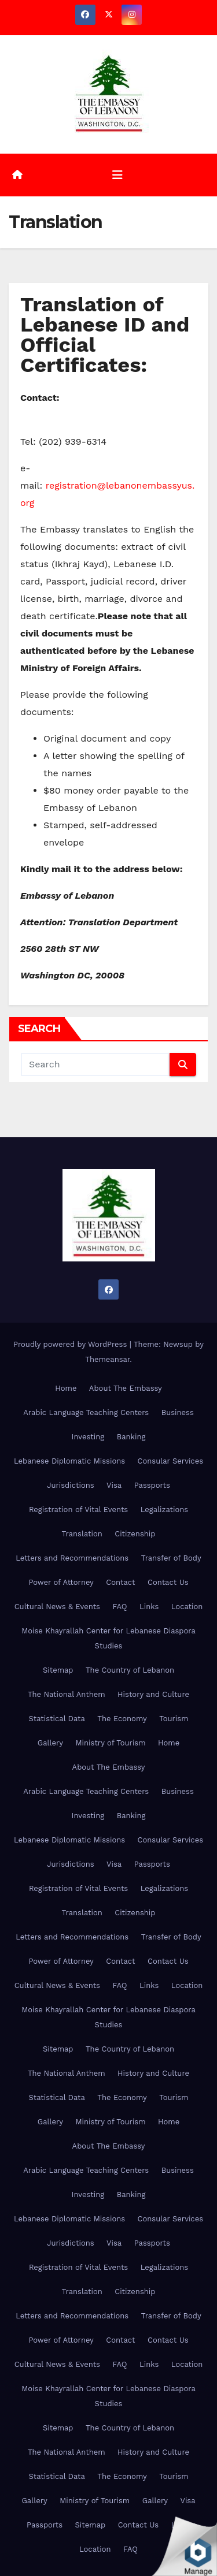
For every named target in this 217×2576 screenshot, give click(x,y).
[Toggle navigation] (117, 175)
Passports (152, 1485)
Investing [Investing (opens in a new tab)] (88, 1436)
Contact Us (168, 1582)
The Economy (121, 1718)
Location (187, 1606)
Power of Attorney (60, 1582)
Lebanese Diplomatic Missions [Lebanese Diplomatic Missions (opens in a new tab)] (69, 1461)
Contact (120, 1582)
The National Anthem (66, 1694)
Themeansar (107, 1359)
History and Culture (153, 1694)
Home (65, 1388)
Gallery (50, 1743)
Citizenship (135, 1533)
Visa (114, 1485)
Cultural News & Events (57, 1606)
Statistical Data (56, 1718)
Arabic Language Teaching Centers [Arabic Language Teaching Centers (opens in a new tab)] (86, 1412)
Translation (82, 1533)
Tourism (173, 1718)
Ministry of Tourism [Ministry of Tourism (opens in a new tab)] (111, 1743)
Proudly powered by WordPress (71, 1344)
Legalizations (164, 1509)
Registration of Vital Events (78, 1509)
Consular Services (170, 1461)
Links (149, 1606)
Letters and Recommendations (72, 1558)
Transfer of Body (171, 1558)
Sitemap (58, 1670)
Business (177, 1412)
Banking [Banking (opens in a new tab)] (131, 1436)
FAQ (119, 1606)
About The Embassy (125, 1388)
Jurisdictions (70, 1485)
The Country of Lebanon (130, 1670)
